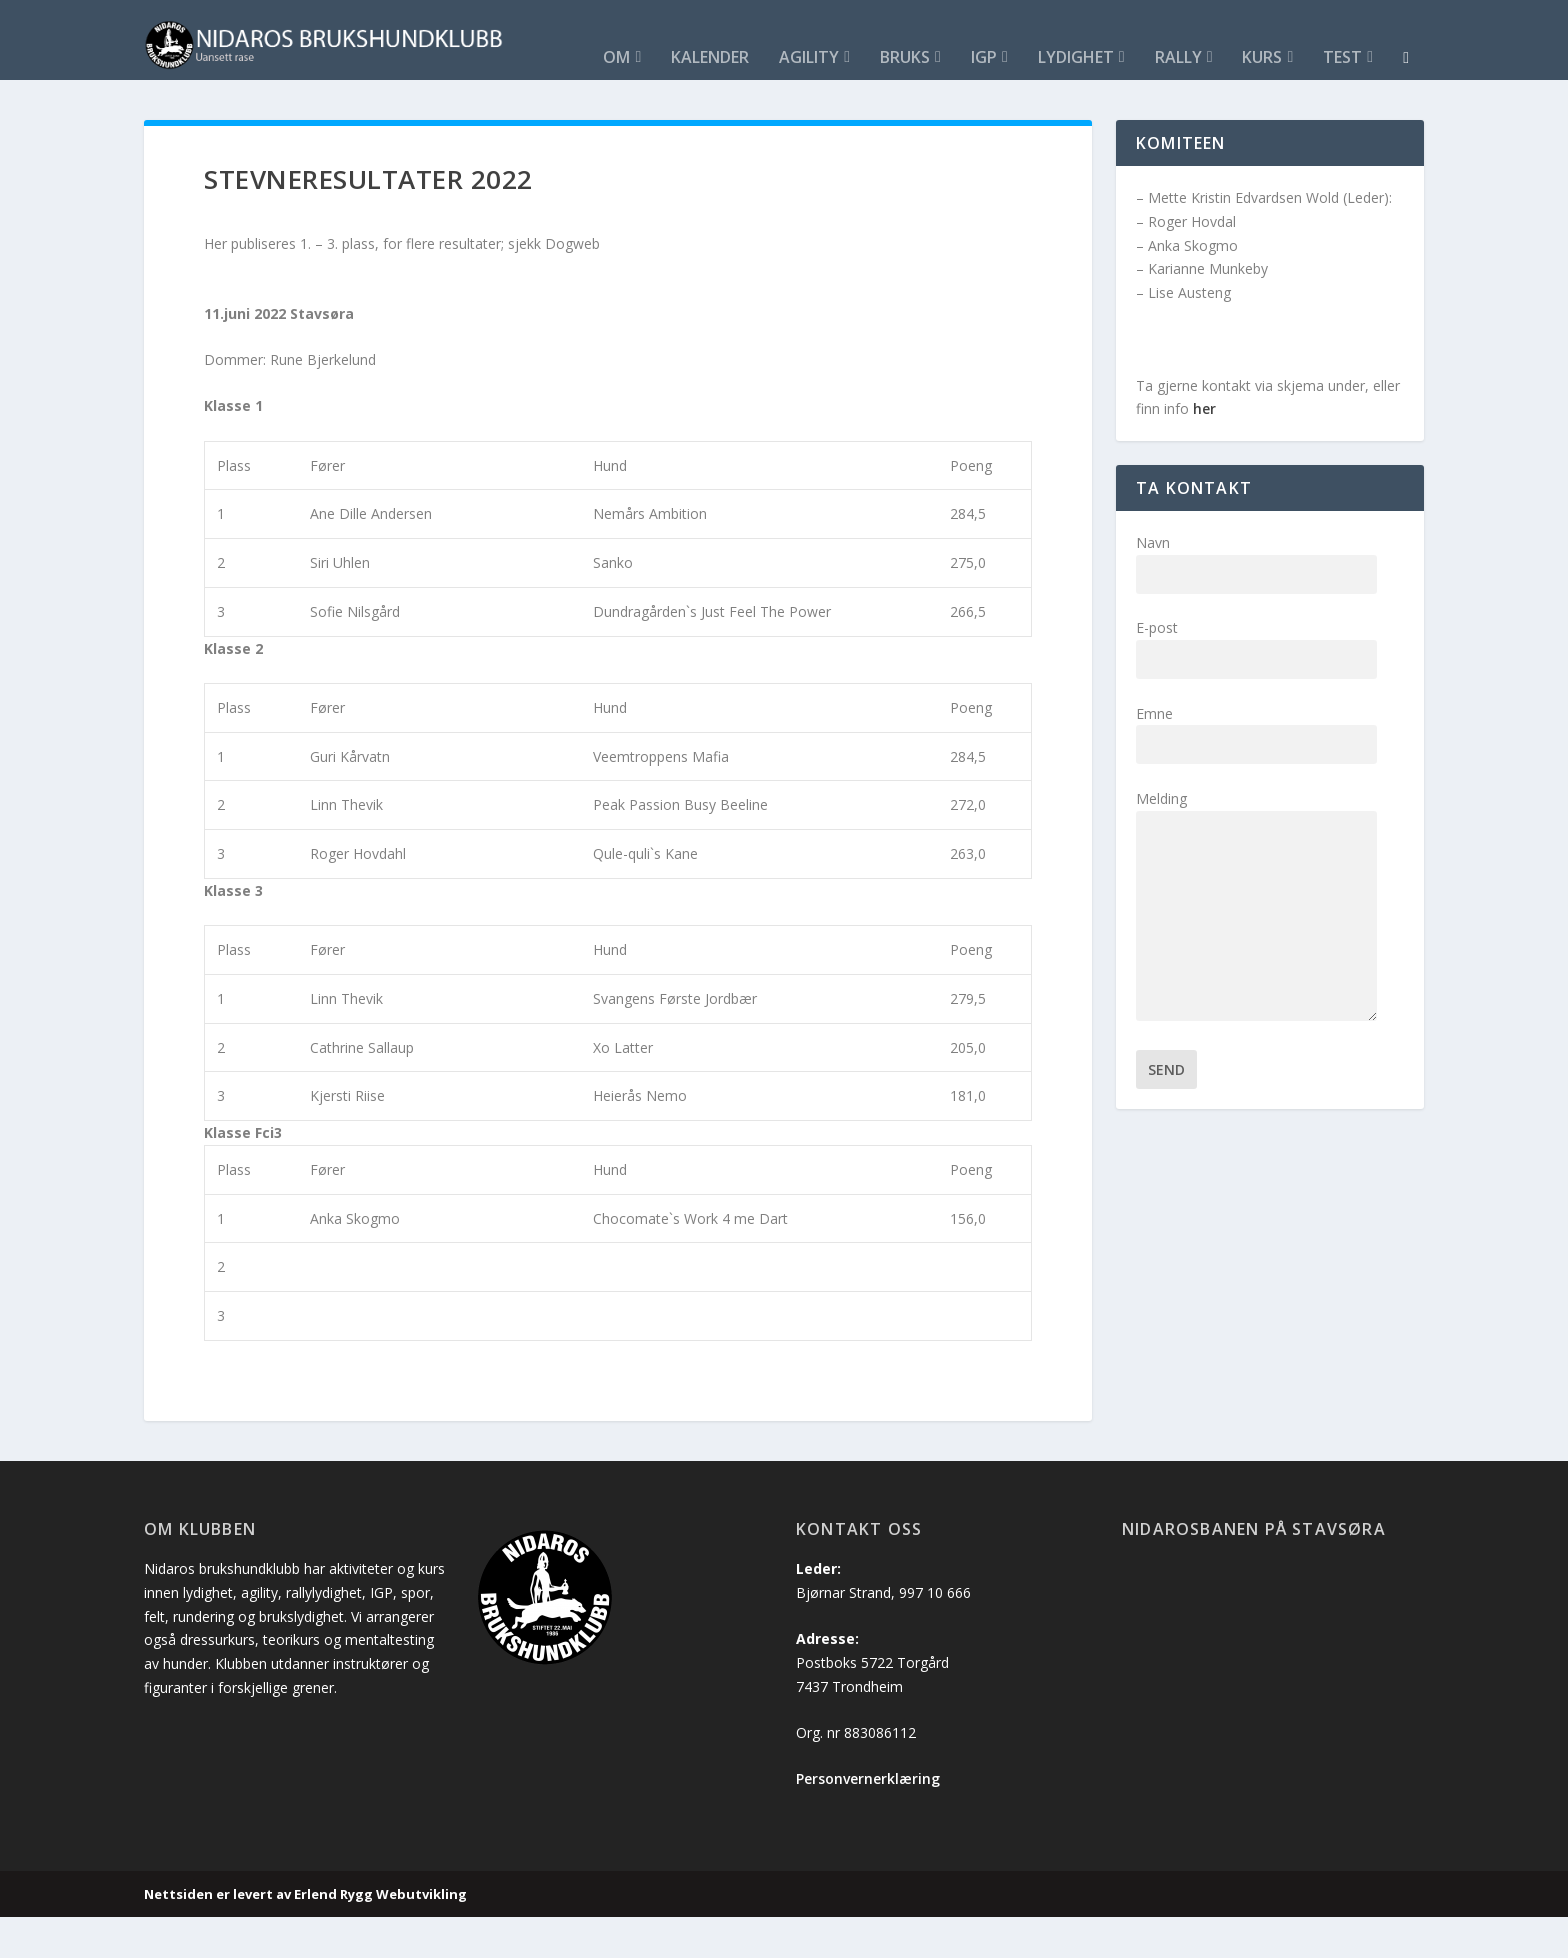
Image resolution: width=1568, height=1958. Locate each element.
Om (172, 99)
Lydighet (631, 99)
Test (898, 99)
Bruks (461, 99)
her (1204, 449)
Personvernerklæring (868, 1819)
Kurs (818, 99)
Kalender (266, 99)
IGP (540, 99)
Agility (365, 99)
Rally (733, 99)
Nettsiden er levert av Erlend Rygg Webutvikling (305, 1935)
